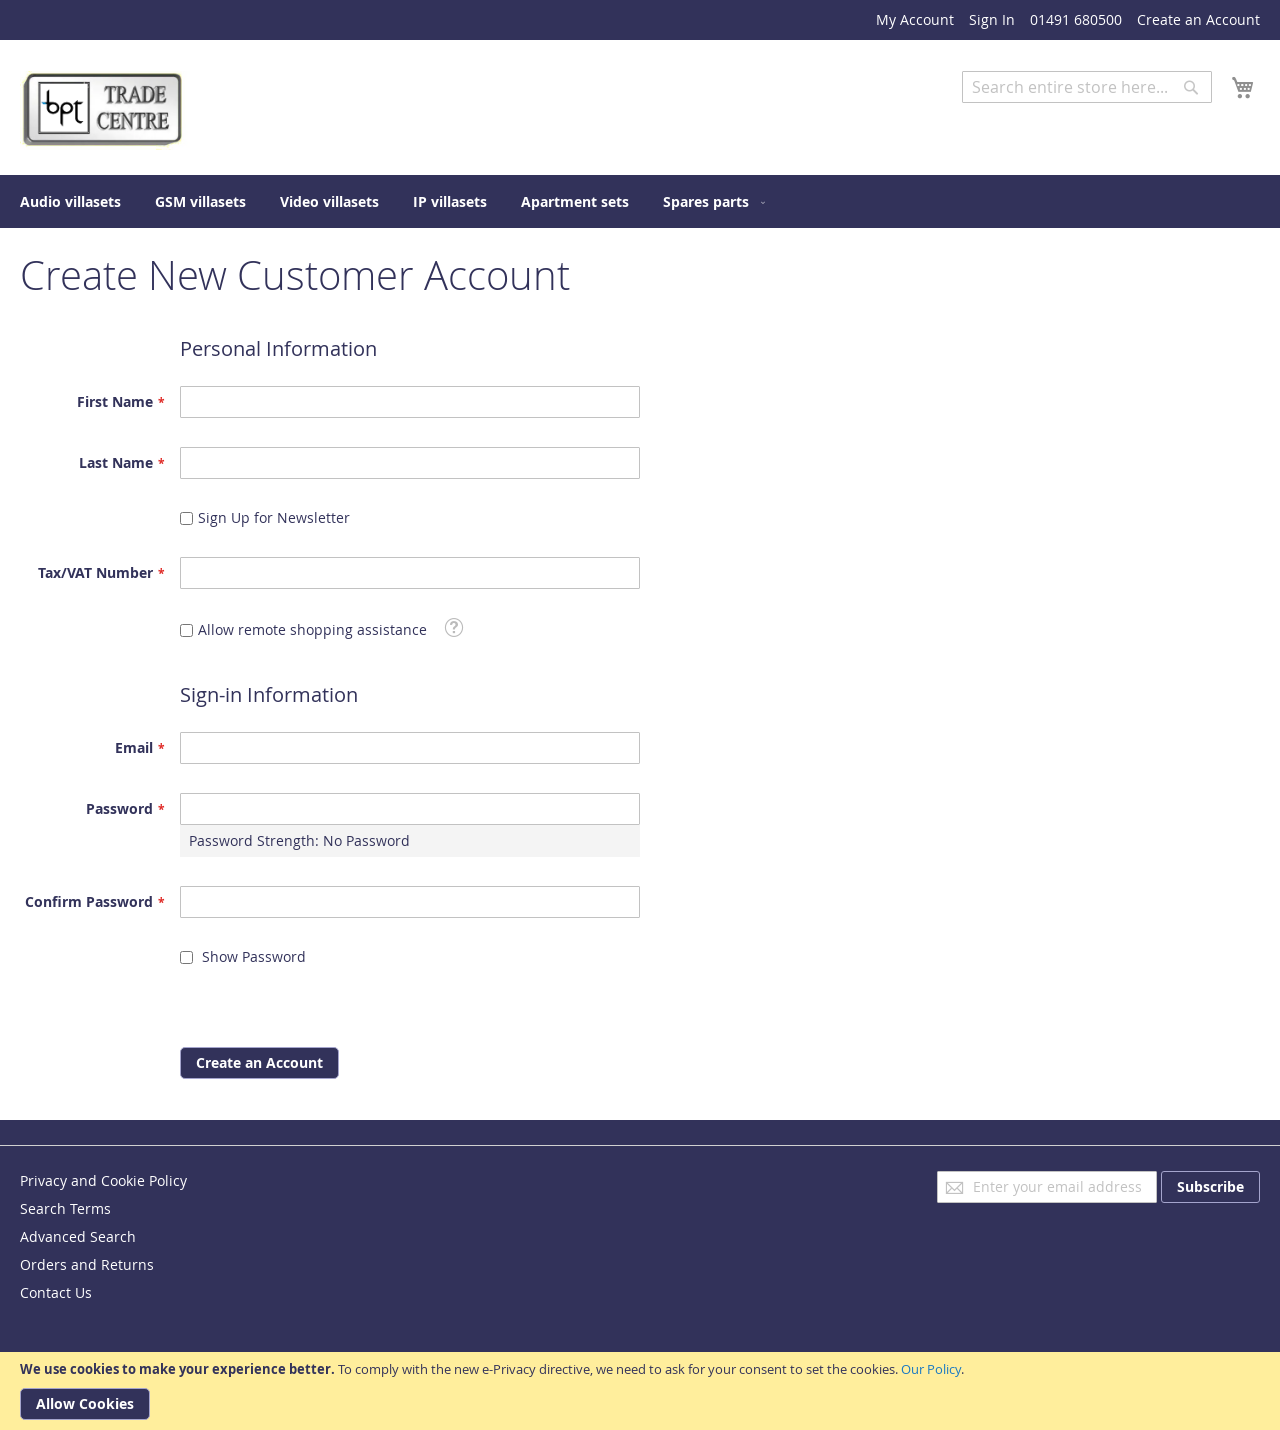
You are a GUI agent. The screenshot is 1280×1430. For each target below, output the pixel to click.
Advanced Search (1020, 117)
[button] (453, 627)
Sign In (992, 19)
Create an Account (1198, 19)
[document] (640, 1391)
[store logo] (105, 110)
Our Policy (931, 1369)
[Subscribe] (1210, 1187)
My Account (915, 19)
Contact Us (56, 1292)
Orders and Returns (87, 1264)
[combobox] (1087, 87)
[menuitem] (70, 201)
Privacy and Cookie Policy (103, 1180)
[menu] (640, 201)
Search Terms (65, 1208)
